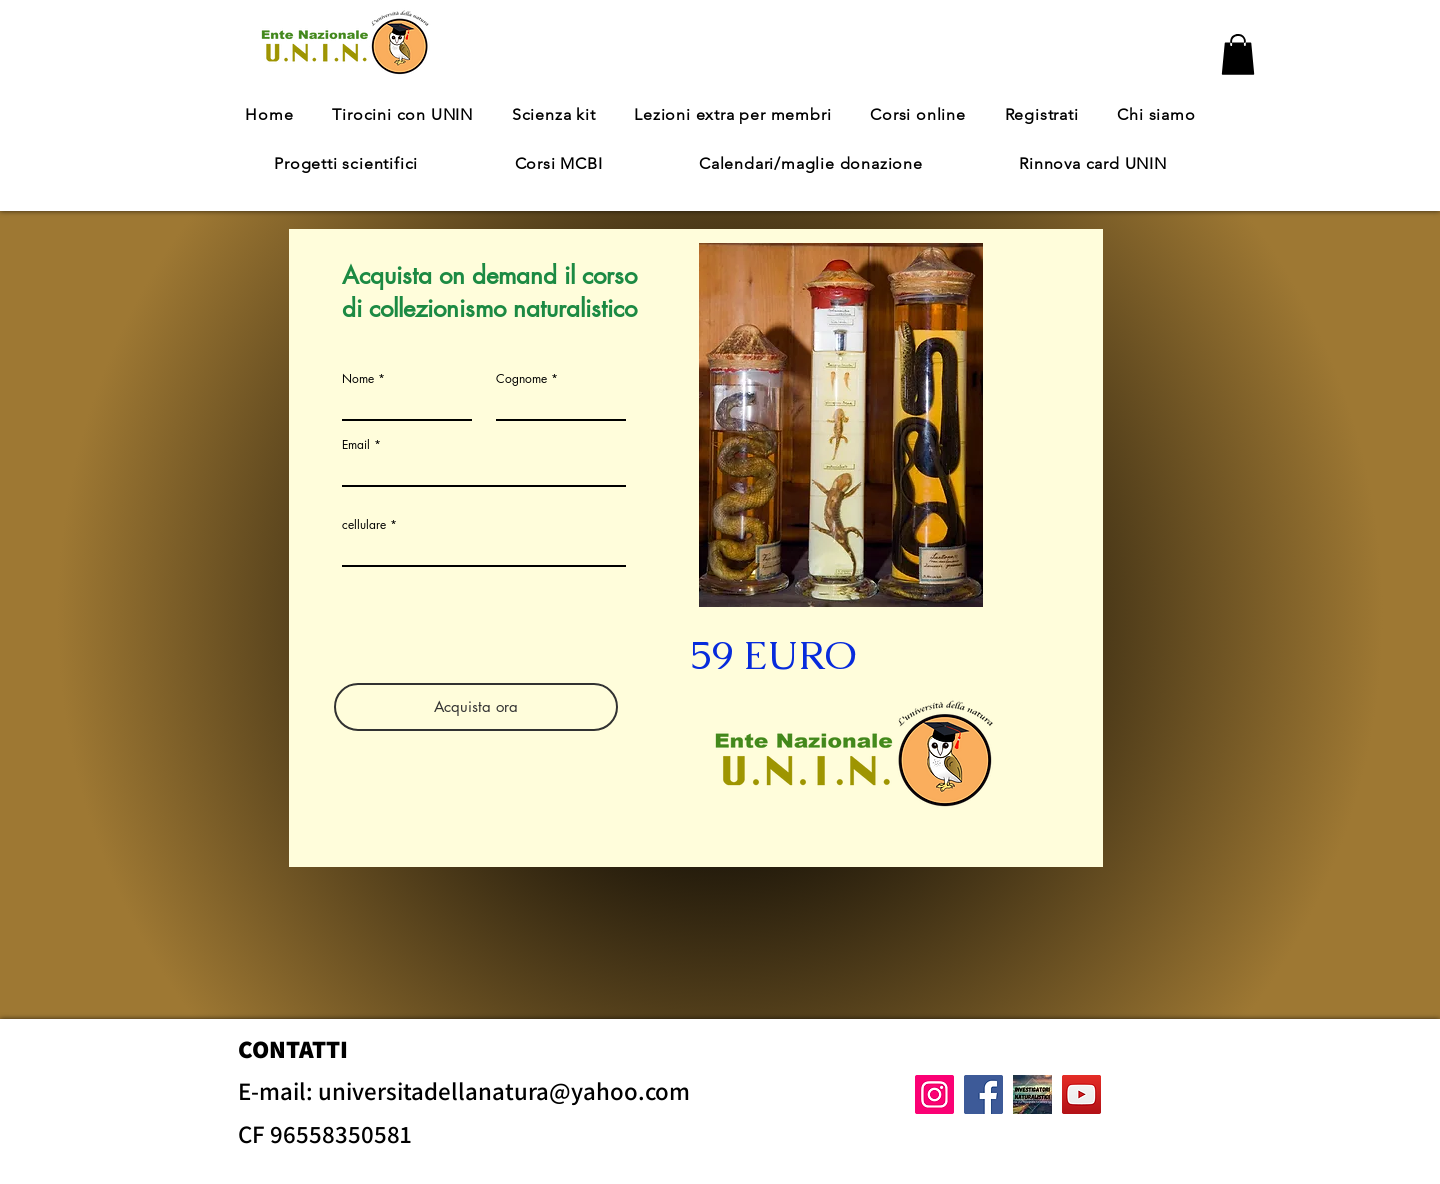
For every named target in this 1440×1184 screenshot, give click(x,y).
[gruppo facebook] (1032, 1094)
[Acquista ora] (476, 707)
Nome (358, 379)
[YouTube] (1081, 1094)
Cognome (521, 379)
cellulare (364, 525)
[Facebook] (983, 1094)
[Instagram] (934, 1094)
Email (356, 445)
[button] (1238, 54)
